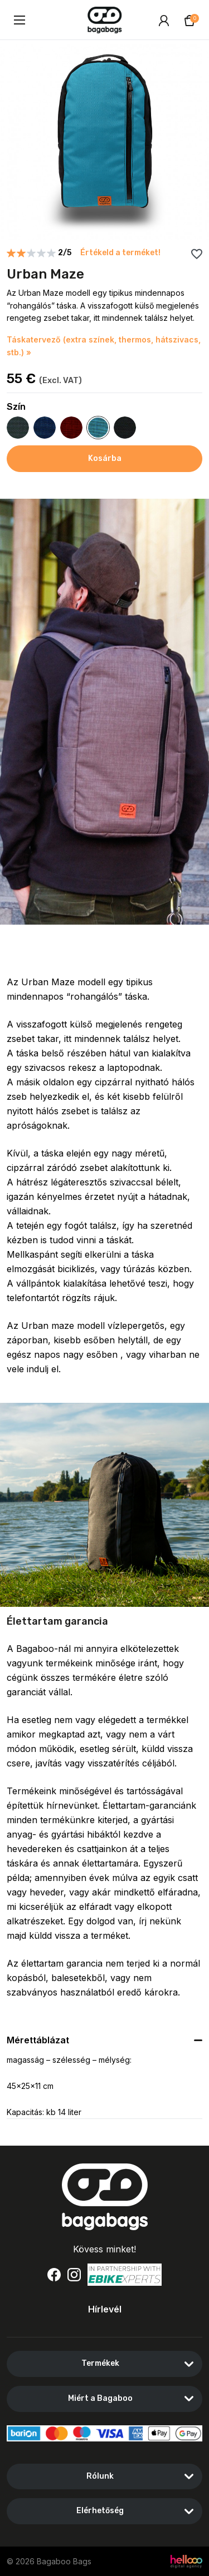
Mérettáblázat (38, 2040)
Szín (16, 406)
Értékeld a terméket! (120, 253)
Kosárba (104, 458)
